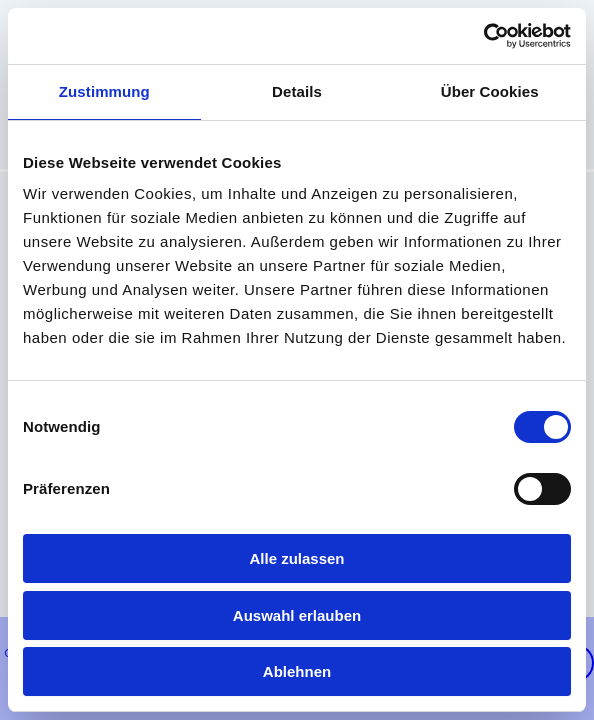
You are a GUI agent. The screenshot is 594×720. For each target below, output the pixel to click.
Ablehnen (297, 671)
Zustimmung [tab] (104, 91)
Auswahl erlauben (297, 615)
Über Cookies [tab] (490, 91)
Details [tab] (297, 91)
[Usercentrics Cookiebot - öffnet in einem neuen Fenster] (483, 36)
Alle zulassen (296, 558)
